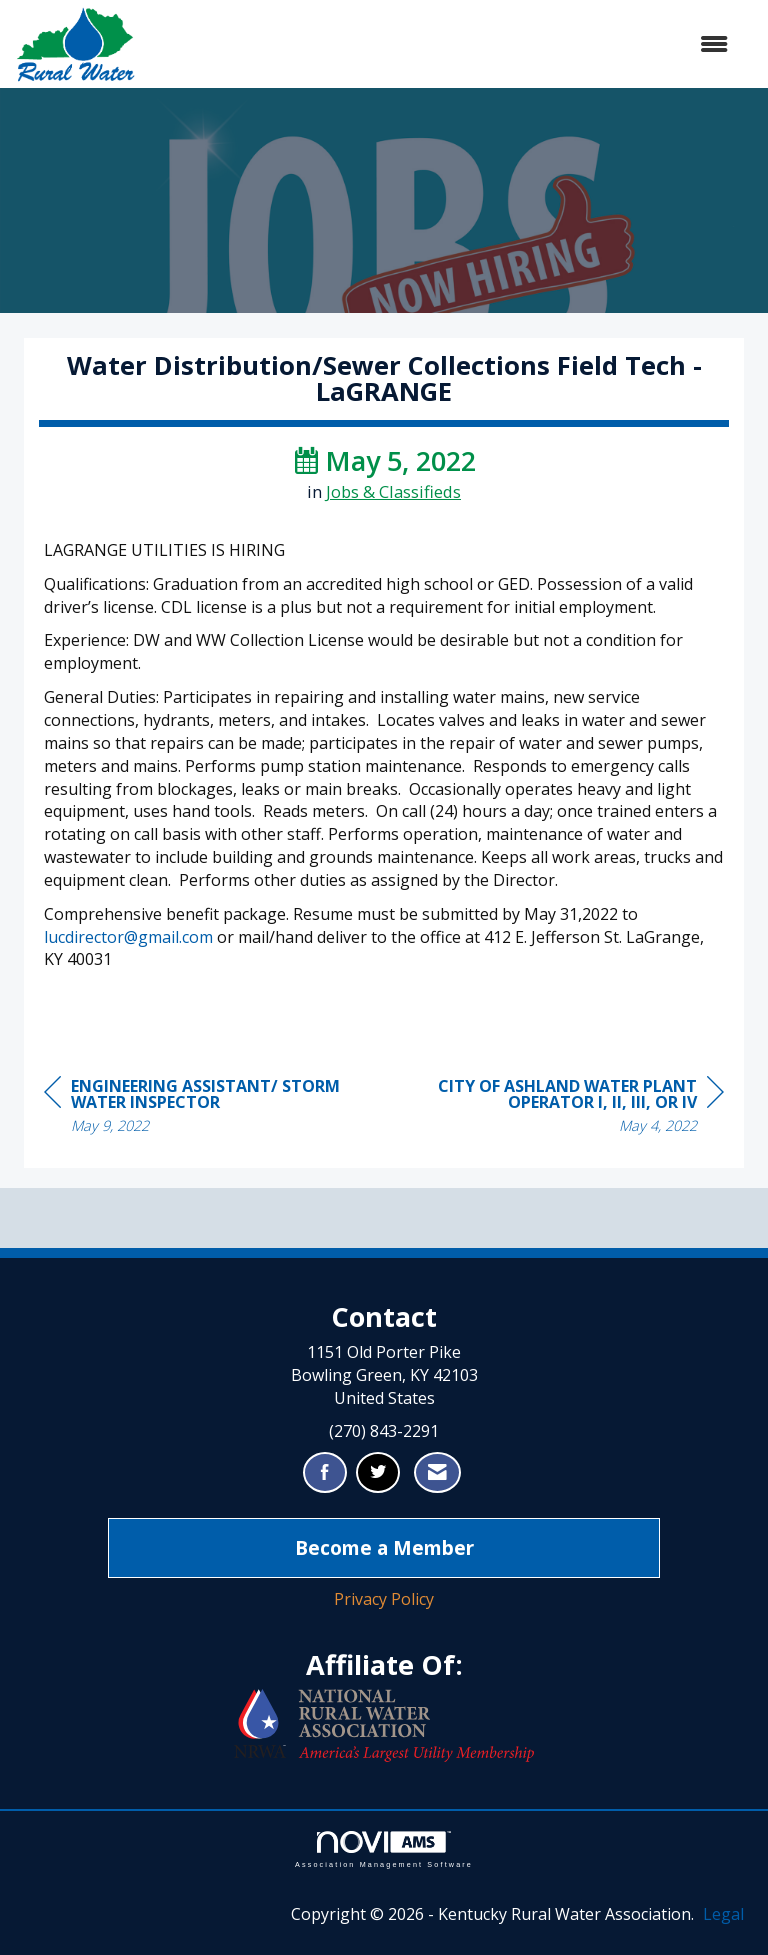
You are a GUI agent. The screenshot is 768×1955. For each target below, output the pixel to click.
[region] (574, 1108)
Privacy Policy (384, 1599)
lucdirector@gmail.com (128, 937)
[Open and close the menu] (442, 44)
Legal (723, 1914)
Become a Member (384, 1547)
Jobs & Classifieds (393, 491)
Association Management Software (384, 1849)
